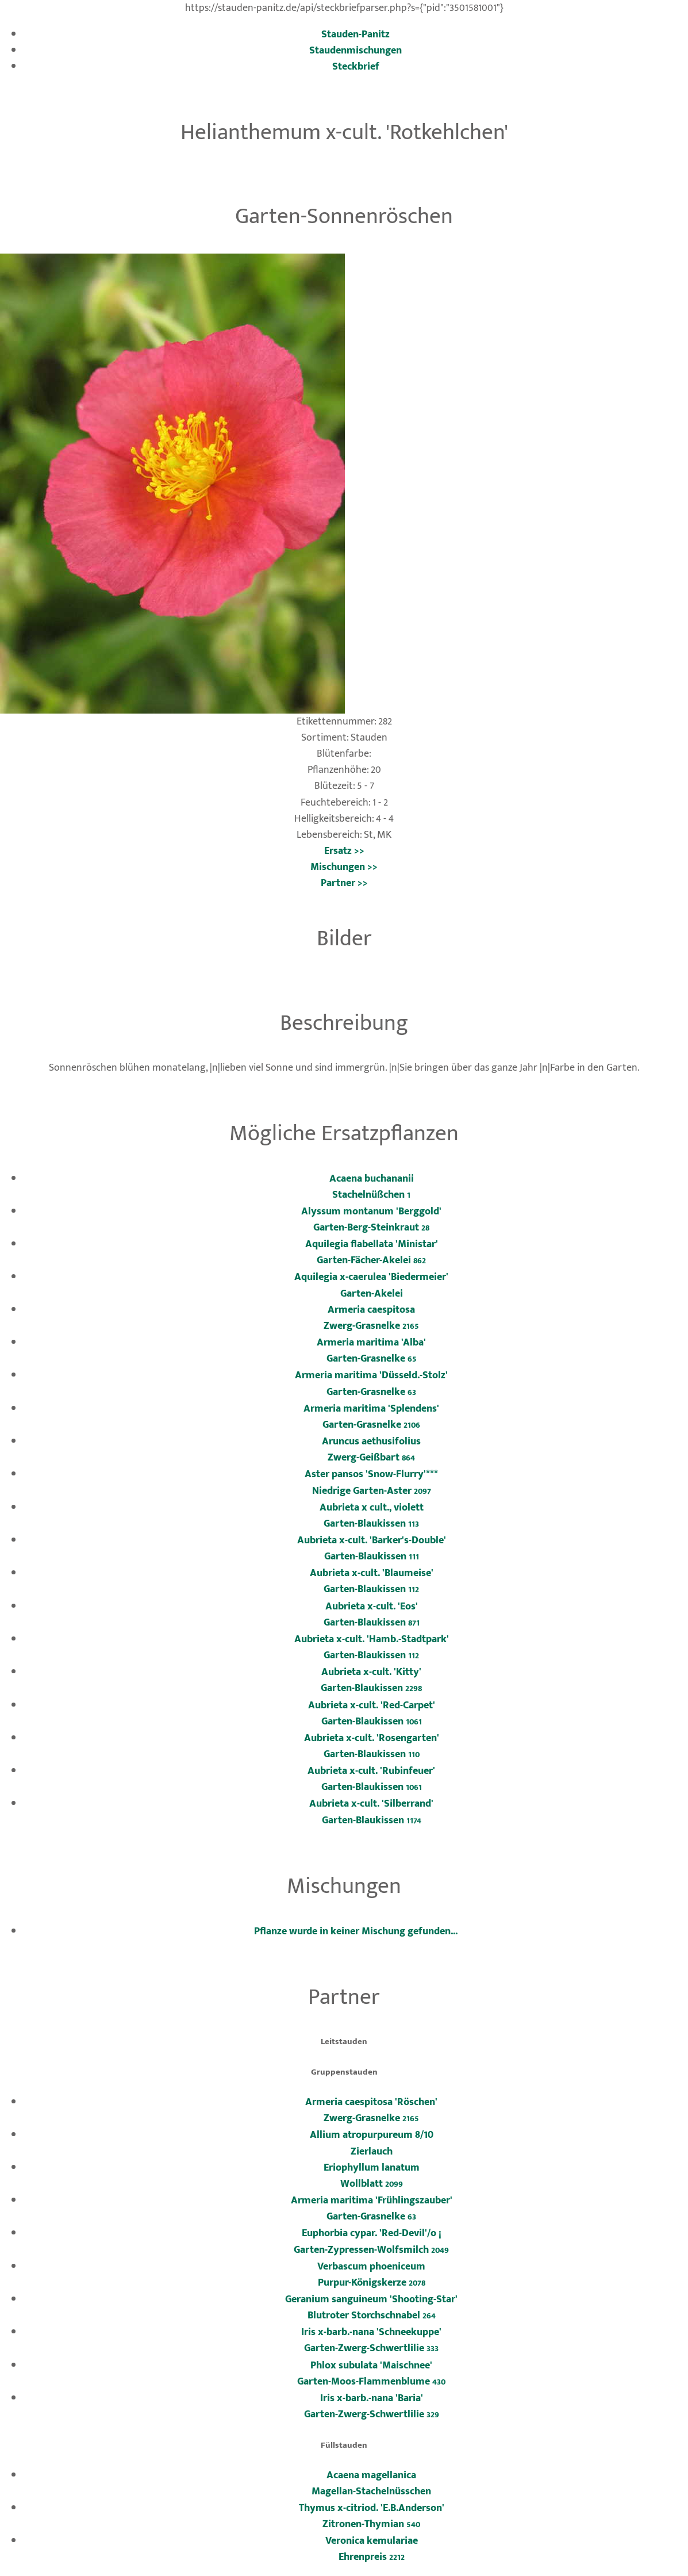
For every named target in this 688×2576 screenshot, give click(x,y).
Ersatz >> (344, 850)
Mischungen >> (344, 866)
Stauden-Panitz (355, 34)
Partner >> (344, 883)
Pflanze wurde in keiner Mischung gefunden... (356, 1931)
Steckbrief (355, 66)
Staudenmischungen (355, 50)
